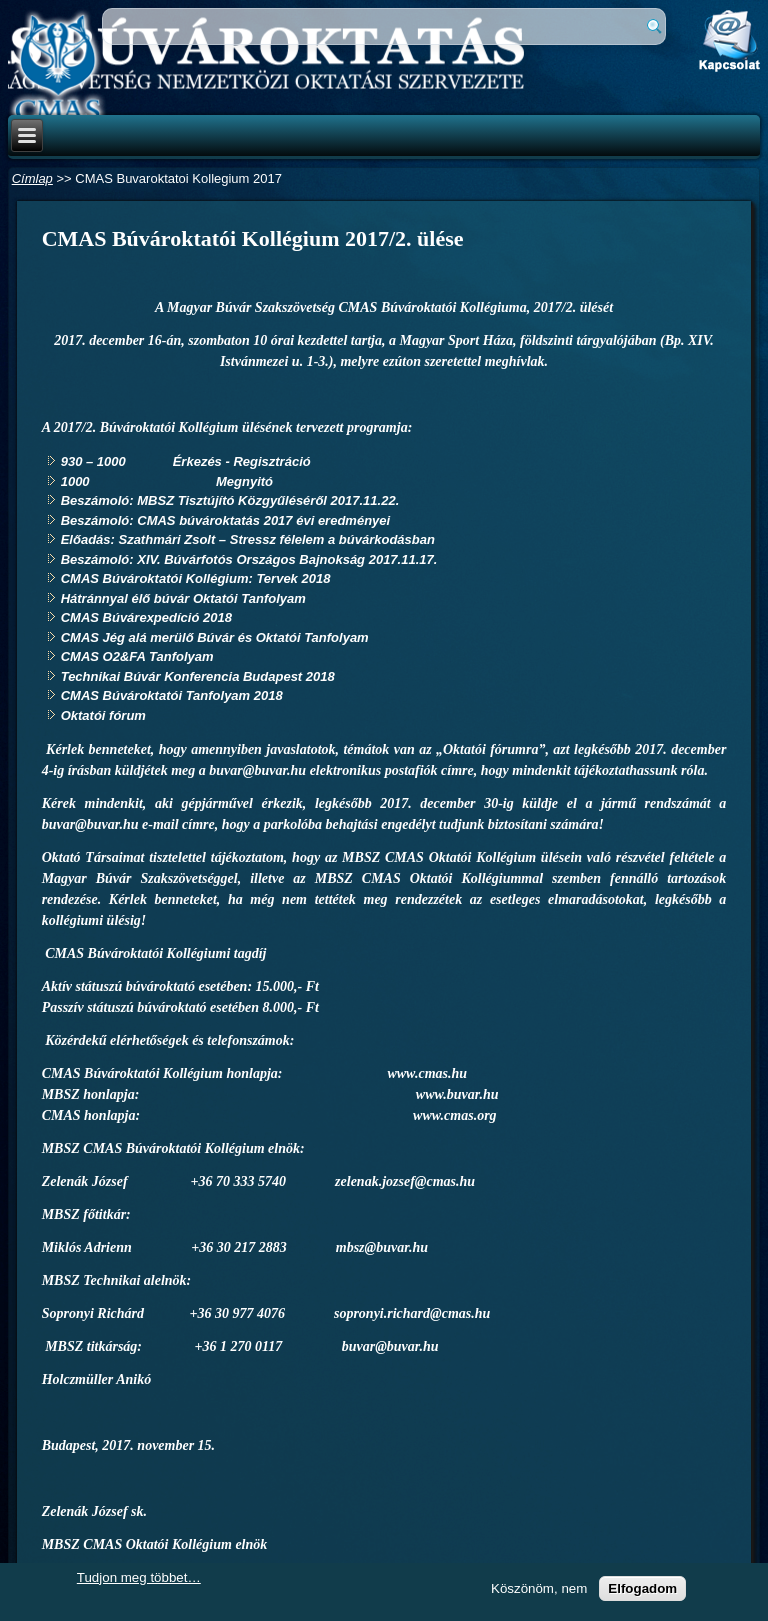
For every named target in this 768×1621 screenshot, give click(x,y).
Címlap (32, 178)
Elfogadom (642, 1588)
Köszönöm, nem (539, 1588)
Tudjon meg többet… (139, 1577)
